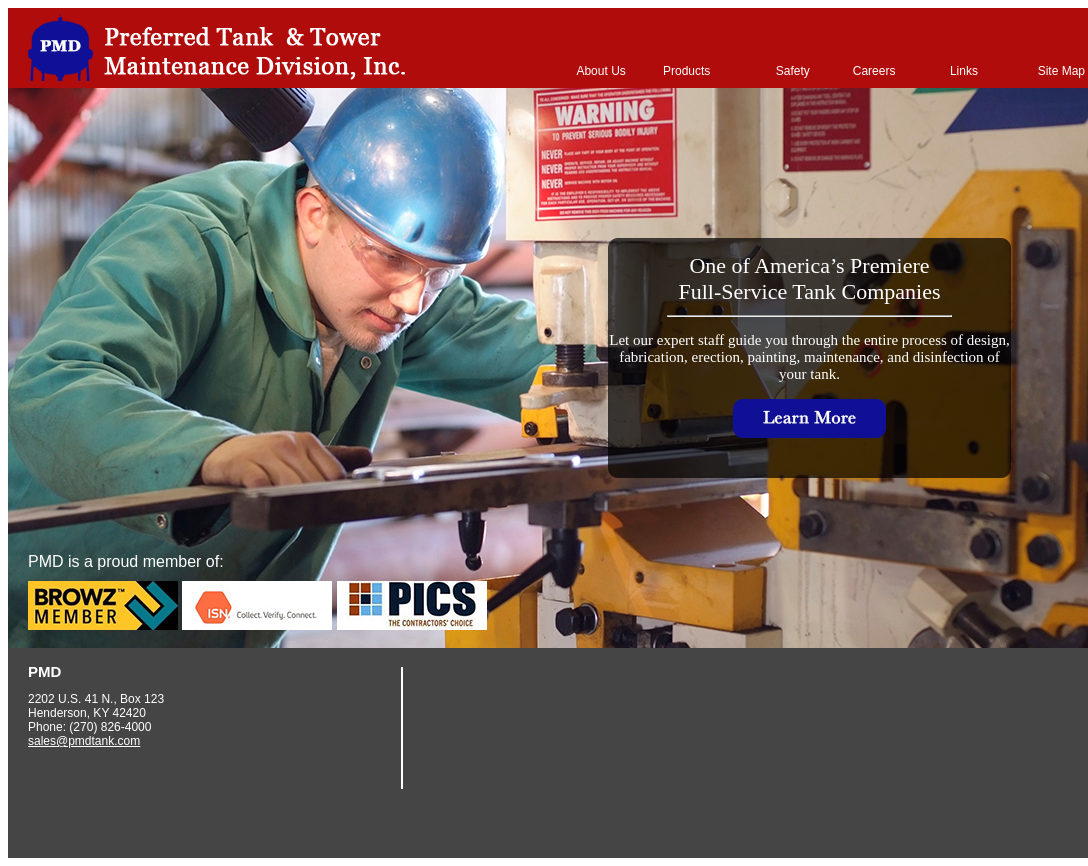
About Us (600, 71)
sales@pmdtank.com (84, 741)
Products (686, 71)
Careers (874, 71)
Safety (793, 71)
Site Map (1061, 71)
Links (964, 71)
